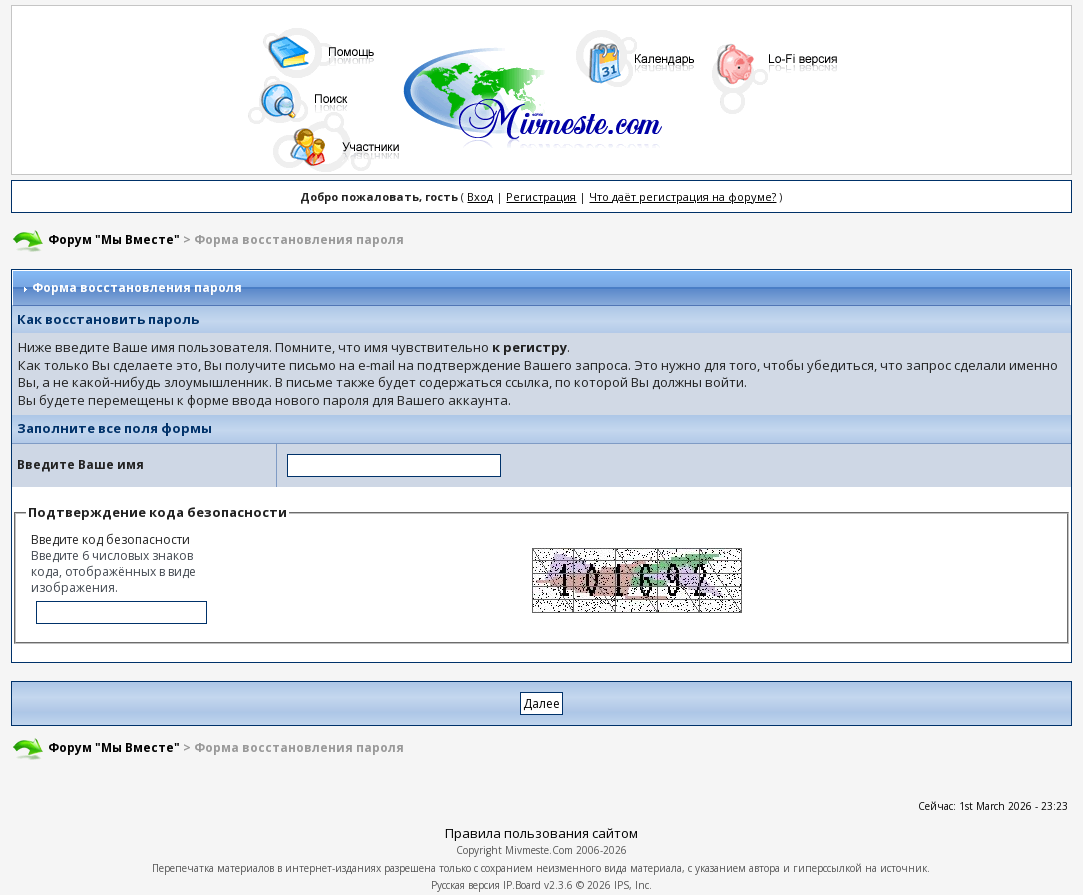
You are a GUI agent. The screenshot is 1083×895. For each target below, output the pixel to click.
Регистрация (541, 196)
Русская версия (465, 885)
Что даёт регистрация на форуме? (682, 196)
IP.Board (522, 885)
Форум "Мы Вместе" (114, 239)
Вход (480, 196)
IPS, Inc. (633, 885)
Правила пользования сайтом (541, 833)
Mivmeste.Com (539, 850)
